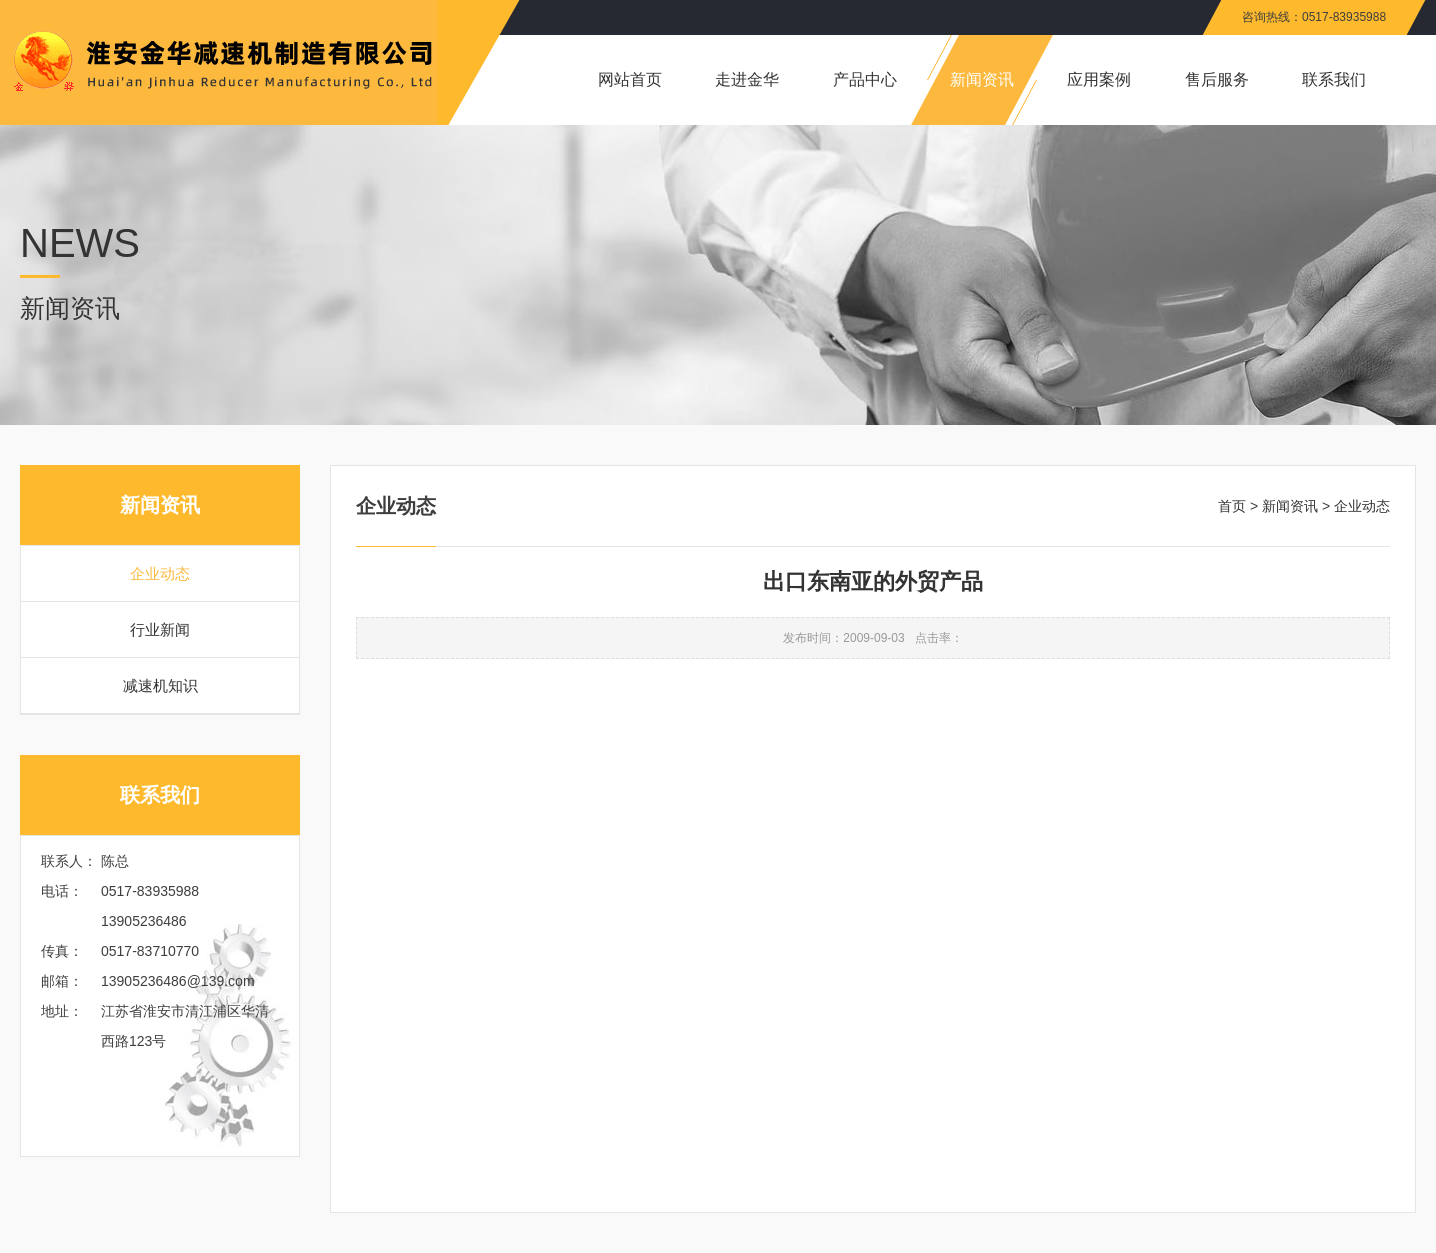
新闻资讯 (1290, 506)
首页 (1232, 506)
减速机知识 (160, 685)
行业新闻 (160, 629)
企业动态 (160, 573)
